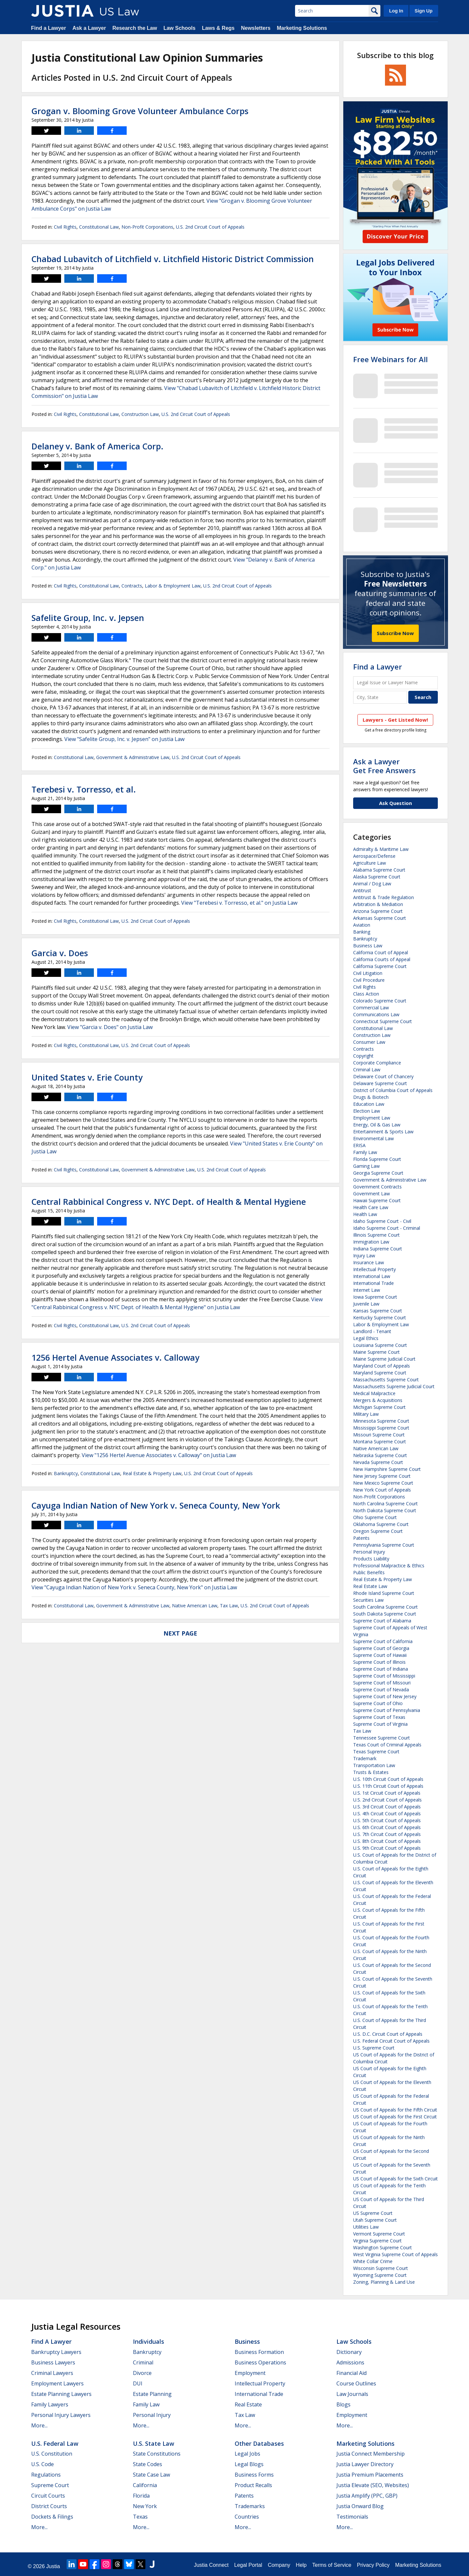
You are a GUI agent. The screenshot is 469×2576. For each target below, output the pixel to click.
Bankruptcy (66, 1473)
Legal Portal (248, 2565)
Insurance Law (368, 1262)
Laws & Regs (218, 28)
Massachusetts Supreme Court (386, 1379)
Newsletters (255, 28)
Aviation (361, 925)
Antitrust (362, 890)
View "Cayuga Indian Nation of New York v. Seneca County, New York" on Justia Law (134, 1587)
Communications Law (376, 1014)
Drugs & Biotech (371, 1097)
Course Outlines (356, 2383)
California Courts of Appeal (381, 959)
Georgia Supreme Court (378, 1173)
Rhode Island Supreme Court (383, 1593)
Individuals (148, 2341)
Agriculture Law (369, 863)
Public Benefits (369, 1572)
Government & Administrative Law (132, 757)
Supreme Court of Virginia (380, 1724)
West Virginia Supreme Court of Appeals (395, 2254)
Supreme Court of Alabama (382, 1621)
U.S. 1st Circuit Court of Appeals (386, 1793)
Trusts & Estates (371, 1772)
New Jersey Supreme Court (382, 1476)
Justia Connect (211, 2565)
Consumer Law (369, 1042)
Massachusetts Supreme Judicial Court (394, 1386)
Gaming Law (366, 1166)
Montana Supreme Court (379, 1441)
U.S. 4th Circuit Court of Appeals (387, 1813)
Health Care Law (370, 1207)
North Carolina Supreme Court (385, 1503)
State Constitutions (157, 2453)
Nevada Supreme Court (378, 1462)
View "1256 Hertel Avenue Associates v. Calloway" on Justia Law (159, 1455)
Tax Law (229, 1605)
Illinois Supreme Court (376, 1235)
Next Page (180, 1633)
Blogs (343, 2404)
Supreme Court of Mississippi (384, 1676)
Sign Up (423, 10)
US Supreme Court (373, 2213)
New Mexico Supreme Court (383, 1483)
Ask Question (395, 803)
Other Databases (259, 2443)
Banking (361, 932)
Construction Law (140, 414)
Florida (141, 2495)
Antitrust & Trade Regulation (383, 897)
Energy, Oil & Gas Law (376, 1125)
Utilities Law (366, 2227)
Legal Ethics (365, 1338)
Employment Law (371, 1118)
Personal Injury (369, 1552)
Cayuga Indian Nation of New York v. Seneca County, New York (156, 1505)
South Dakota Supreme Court (384, 1614)
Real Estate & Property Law (152, 1473)
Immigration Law (371, 1242)
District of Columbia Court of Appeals (393, 1090)
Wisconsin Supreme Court (380, 2268)
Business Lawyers (53, 2362)
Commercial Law (371, 1007)
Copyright (363, 1056)
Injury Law (364, 1255)
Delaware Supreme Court (380, 1083)
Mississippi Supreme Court (381, 1428)
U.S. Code (42, 2464)
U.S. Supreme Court (373, 2048)
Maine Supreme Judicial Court (384, 1359)
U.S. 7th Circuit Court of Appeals (387, 1834)
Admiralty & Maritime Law (381, 849)
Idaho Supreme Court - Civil (382, 1221)
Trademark (364, 1758)
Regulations (46, 2474)
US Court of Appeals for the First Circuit (395, 2116)
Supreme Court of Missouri (382, 1683)
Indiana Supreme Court (377, 1249)
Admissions (350, 2362)
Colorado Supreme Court (379, 1001)
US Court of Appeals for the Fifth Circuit (395, 2110)
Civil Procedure (369, 980)
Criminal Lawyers (52, 2373)
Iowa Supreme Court (375, 1297)
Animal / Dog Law (372, 883)
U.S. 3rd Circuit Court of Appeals (387, 1806)
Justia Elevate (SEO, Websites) (372, 2485)
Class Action (366, 994)
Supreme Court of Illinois (379, 1662)
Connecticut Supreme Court (382, 1021)
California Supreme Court (380, 966)
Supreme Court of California (383, 1641)
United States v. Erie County (87, 1077)
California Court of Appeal (380, 952)
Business (247, 2341)
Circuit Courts (48, 2495)
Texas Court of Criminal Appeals (387, 1744)
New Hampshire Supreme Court (387, 1469)
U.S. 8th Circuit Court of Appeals (387, 1841)
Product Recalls (253, 2485)
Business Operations (260, 2362)
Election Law (366, 1111)
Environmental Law (373, 1138)
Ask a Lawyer (89, 28)
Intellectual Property (374, 1269)
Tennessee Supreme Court (381, 1738)
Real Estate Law (370, 1586)
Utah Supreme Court (375, 2220)
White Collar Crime (373, 2261)
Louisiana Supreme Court (380, 1345)
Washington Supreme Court (382, 2247)
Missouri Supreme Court (379, 1435)
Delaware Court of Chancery (383, 1076)
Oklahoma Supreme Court (381, 1524)
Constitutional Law (99, 227)
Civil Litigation (367, 973)
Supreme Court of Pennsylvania (386, 1710)
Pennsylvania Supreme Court (383, 1545)
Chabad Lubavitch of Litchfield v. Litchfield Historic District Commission (173, 258)
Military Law (366, 1414)
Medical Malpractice (374, 1393)
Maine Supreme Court (376, 1352)
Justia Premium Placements (369, 2474)
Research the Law (134, 28)
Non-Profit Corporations (147, 227)
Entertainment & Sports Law (383, 1131)
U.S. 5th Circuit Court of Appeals (387, 1820)
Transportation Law (374, 1765)
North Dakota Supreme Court (384, 1510)
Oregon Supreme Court (378, 1531)
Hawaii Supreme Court (377, 1200)
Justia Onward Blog (360, 2506)
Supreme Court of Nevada (381, 1689)
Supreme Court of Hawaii (380, 1655)
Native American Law (194, 1605)
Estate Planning (152, 2394)
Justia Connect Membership (370, 2453)
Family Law (365, 1152)
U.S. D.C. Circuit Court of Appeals (387, 2034)
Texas (140, 2516)
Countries (247, 2516)
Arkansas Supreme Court (379, 918)
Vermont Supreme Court (379, 2234)
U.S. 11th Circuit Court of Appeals (388, 1786)
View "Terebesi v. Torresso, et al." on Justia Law (239, 902)
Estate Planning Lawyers (61, 2394)
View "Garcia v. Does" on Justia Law (110, 1027)
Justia (53, 2566)
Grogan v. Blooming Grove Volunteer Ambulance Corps (140, 110)
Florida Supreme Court (377, 1159)
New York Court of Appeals (382, 1490)
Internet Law (366, 1290)
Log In (396, 10)
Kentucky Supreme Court (379, 1317)
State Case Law (151, 2474)
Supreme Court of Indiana (380, 1669)
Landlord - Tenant (372, 1331)
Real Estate (248, 2404)
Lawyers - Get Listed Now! (395, 719)
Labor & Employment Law (173, 586)
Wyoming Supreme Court (380, 2275)
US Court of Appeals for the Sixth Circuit (395, 2178)
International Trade (373, 1283)
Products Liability (371, 1559)
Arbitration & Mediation (378, 904)
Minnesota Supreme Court (381, 1421)
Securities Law (368, 1600)
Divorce (142, 2373)
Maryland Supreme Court (379, 1373)
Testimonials (352, 2516)
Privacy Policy (373, 2565)
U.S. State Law (153, 2443)
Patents (361, 1538)
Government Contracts (377, 1187)
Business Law (367, 945)
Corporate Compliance (377, 1063)
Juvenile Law (366, 1304)
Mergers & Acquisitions (377, 1400)
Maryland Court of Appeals (381, 1366)
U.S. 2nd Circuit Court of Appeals (210, 227)
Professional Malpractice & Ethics (388, 1565)
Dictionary (349, 2352)
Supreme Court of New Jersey (384, 1696)
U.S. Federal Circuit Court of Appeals (391, 2041)
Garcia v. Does (60, 952)
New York (145, 2506)
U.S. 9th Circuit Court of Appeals (387, 1848)
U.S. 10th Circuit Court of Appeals (388, 1779)
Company (279, 2565)
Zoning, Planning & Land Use (384, 2282)
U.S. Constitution (51, 2453)
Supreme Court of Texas (379, 1717)
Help (301, 2565)
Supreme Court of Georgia (381, 1648)
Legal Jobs (247, 2453)
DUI (137, 2383)
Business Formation (259, 2352)
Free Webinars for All (390, 359)
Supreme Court (50, 2485)
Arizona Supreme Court (378, 911)
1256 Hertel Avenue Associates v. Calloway (115, 1357)
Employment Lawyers (57, 2383)
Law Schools (179, 28)
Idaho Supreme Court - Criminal (386, 1228)
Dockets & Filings (52, 2516)
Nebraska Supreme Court (380, 1455)
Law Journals (352, 2394)
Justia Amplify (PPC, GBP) (366, 2495)
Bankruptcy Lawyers (56, 2352)
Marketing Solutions (302, 28)
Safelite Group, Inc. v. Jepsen (88, 617)
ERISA (359, 1145)
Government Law (371, 1193)
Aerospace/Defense (374, 856)
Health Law (365, 1214)
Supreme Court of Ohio (378, 1703)
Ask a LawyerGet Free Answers (384, 765)
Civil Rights (65, 227)
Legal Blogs (249, 2464)
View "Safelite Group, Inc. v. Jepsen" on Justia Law (124, 739)
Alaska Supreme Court (376, 877)
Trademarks (250, 2506)
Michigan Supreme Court (379, 1407)
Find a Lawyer (48, 28)
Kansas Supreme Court (377, 1311)
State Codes (147, 2464)
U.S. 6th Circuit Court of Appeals (387, 1827)
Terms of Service (331, 2565)
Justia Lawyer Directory (365, 2464)
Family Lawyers (49, 2404)
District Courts (49, 2506)
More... (39, 2425)
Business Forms (254, 2474)
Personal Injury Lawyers (61, 2415)
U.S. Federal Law (54, 2443)
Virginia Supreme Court (377, 2240)
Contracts (131, 586)
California (145, 2485)
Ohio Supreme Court (375, 1517)
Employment (250, 2373)
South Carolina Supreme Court (385, 1607)
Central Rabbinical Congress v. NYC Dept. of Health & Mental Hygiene (169, 1201)
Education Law (368, 1104)
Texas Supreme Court (376, 1751)
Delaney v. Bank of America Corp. (97, 446)
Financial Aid (351, 2373)
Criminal (143, 2362)
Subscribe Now (395, 633)
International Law (371, 1276)
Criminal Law (366, 1069)
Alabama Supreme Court (379, 870)
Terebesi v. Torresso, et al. (84, 789)
